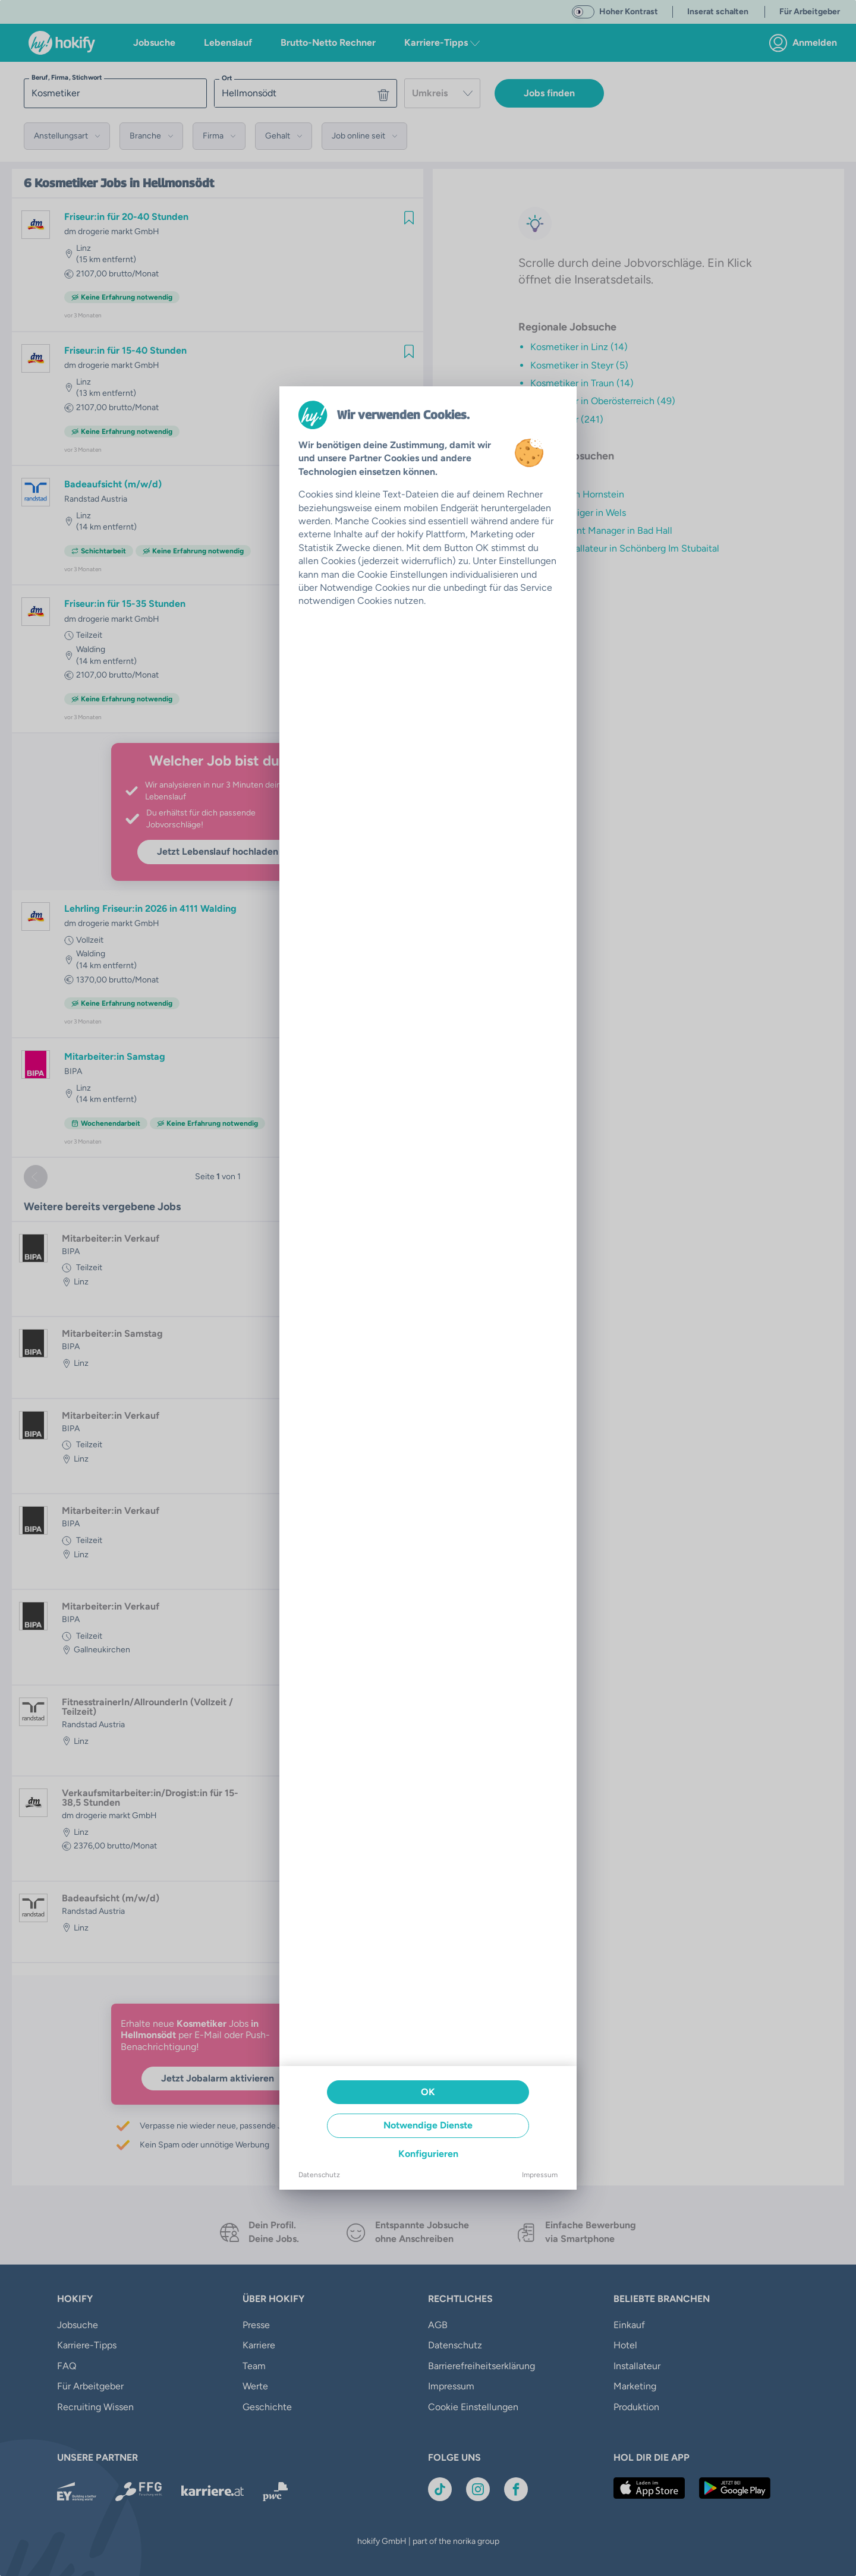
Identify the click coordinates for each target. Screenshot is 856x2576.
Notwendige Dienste (428, 2125)
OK (428, 2092)
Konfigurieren (428, 2153)
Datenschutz (319, 2175)
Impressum (540, 2175)
